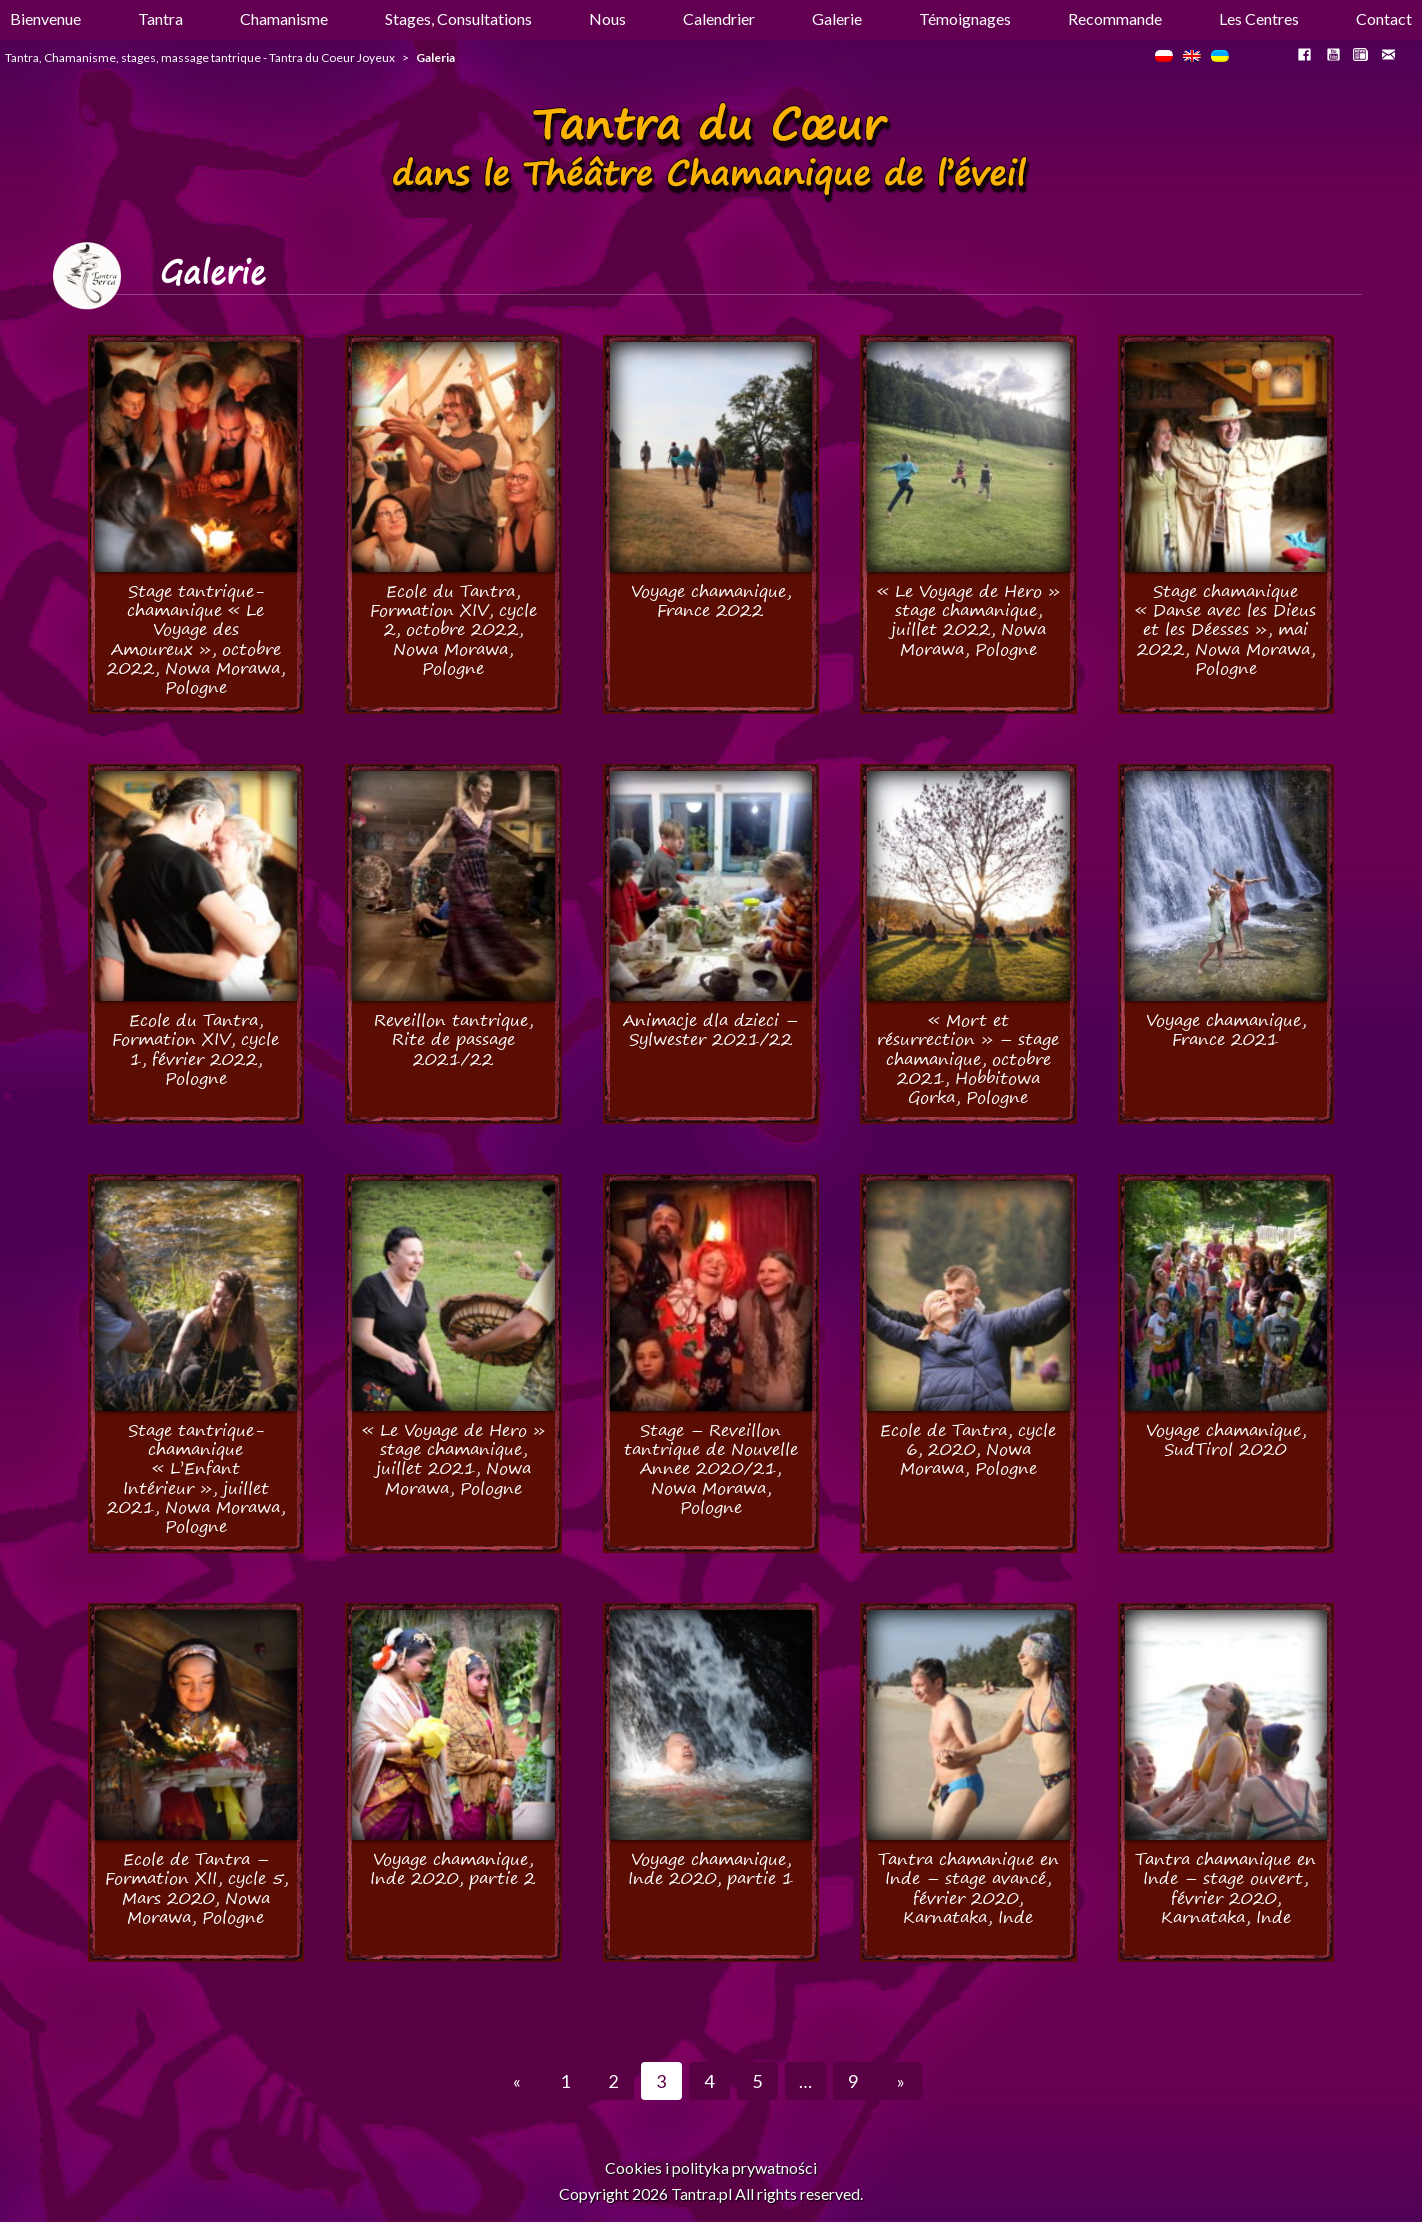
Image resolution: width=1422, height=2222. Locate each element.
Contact (1384, 18)
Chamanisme (284, 18)
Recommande (1115, 18)
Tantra (160, 18)
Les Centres (1259, 18)
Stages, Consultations (458, 18)
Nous (607, 18)
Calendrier (719, 18)
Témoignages (965, 18)
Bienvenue (45, 18)
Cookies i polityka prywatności (711, 2167)
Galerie (837, 18)
